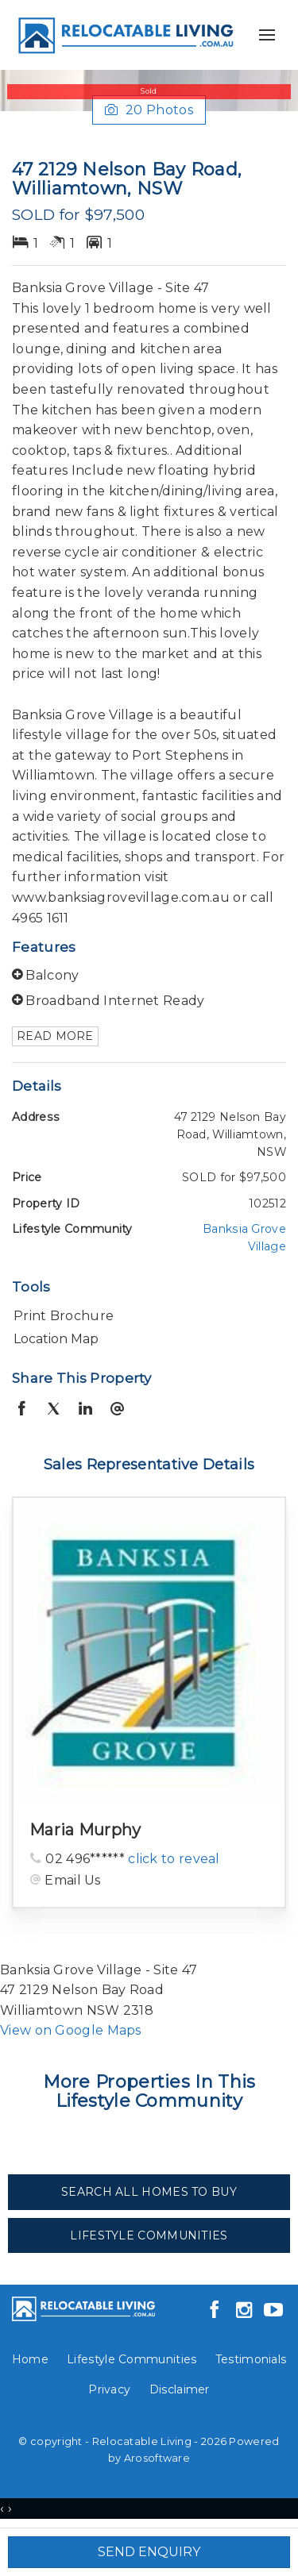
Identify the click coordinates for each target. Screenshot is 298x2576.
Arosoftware (157, 2458)
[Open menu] (267, 35)
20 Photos (149, 110)
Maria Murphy (85, 1829)
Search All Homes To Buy (149, 2192)
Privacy (109, 2389)
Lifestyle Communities (148, 2235)
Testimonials (251, 2359)
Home (30, 2359)
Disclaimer (179, 2389)
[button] (145, 1316)
